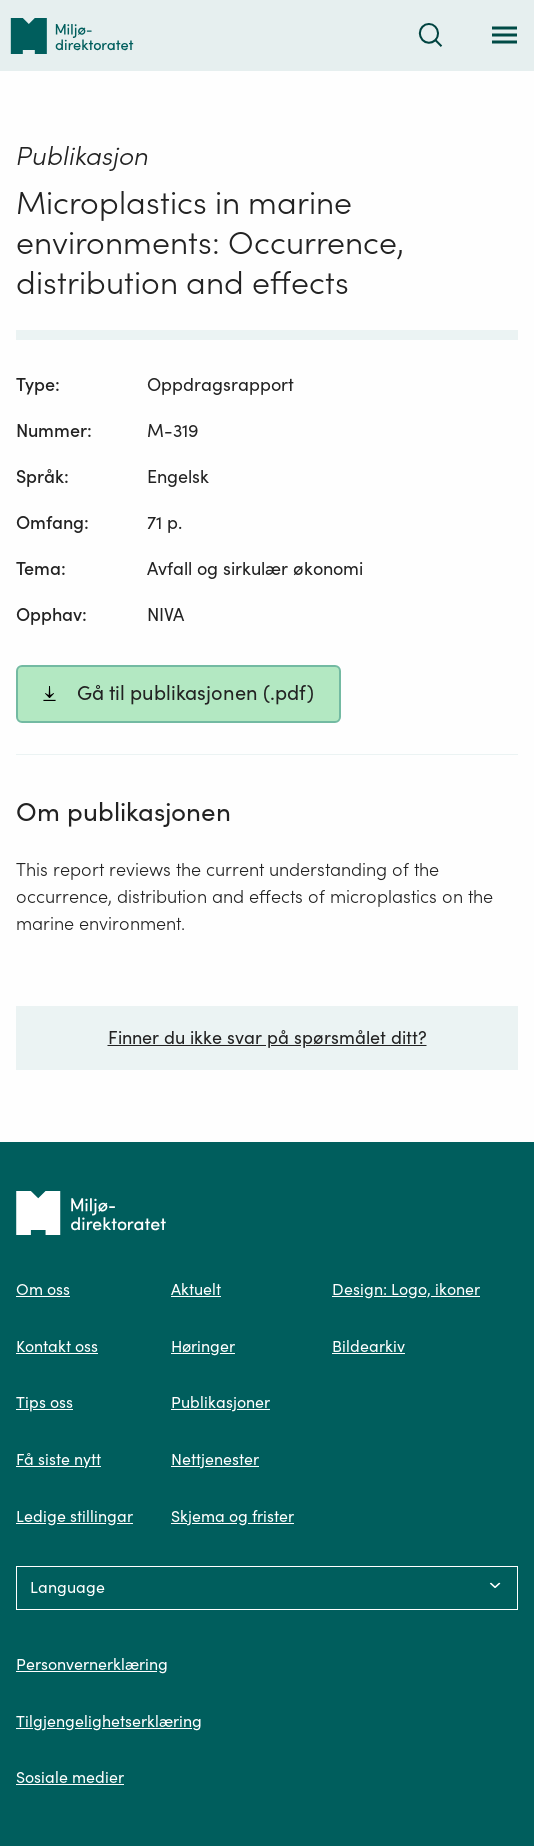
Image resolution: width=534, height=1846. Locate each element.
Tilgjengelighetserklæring (109, 1721)
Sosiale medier (70, 1777)
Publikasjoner (220, 1402)
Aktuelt (196, 1289)
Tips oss (44, 1402)
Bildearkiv (368, 1346)
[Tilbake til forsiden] (72, 35)
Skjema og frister (232, 1516)
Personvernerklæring (92, 1664)
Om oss (43, 1289)
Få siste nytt (58, 1459)
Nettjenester (215, 1459)
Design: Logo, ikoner (406, 1289)
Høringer (203, 1346)
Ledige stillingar (74, 1516)
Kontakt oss (57, 1346)
